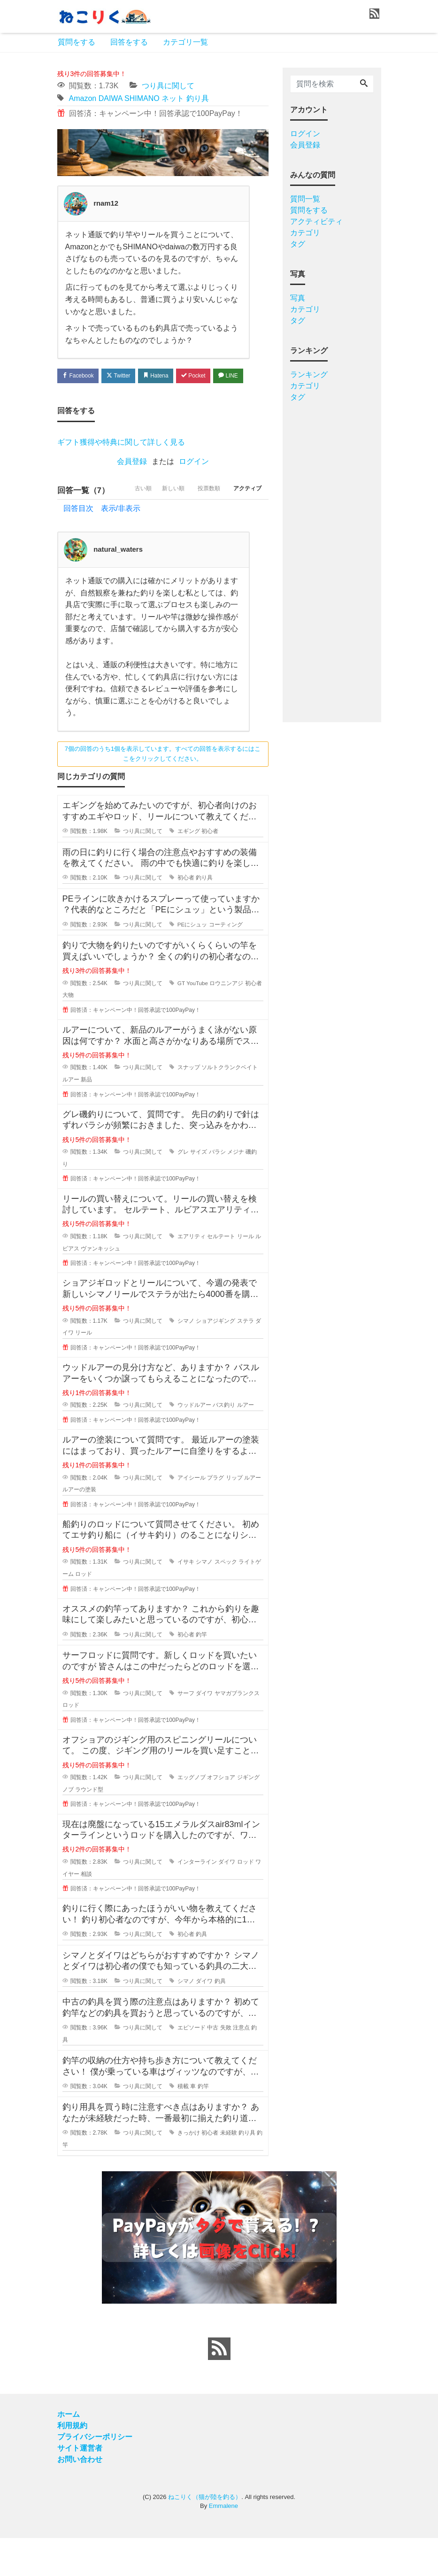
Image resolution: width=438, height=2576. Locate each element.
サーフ (185, 1731)
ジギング (248, 1815)
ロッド (83, 1612)
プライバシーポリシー (94, 2475)
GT (181, 1021)
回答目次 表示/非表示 (101, 546)
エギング (188, 869)
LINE (74, 395)
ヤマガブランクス (237, 1731)
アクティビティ (316, 221)
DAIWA (111, 98)
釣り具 (197, 98)
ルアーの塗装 (79, 1528)
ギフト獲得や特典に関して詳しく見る (121, 463)
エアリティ (191, 1275)
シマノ (185, 1359)
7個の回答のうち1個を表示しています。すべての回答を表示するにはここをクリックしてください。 (163, 792)
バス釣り (224, 1443)
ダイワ (204, 1731)
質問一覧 (305, 199)
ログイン (194, 482)
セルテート (221, 1275)
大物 (68, 1033)
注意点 (241, 2065)
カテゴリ (305, 233)
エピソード (191, 2065)
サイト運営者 (79, 2486)
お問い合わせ (79, 2497)
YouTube (197, 1021)
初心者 (209, 869)
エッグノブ (191, 1815)
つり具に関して (168, 86)
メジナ (235, 1190)
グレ (183, 1190)
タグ (297, 244)
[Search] (363, 84)
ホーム (68, 2452)
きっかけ (188, 2171)
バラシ (217, 1190)
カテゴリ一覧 (185, 42)
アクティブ (245, 528)
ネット (172, 98)
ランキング (309, 374)
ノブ (68, 1827)
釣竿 (201, 1672)
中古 (212, 2065)
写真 (297, 298)
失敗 (225, 2065)
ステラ (245, 1359)
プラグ (215, 1515)
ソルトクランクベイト (229, 1106)
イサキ (185, 1600)
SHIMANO (142, 98)
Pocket (210, 376)
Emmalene (223, 2544)
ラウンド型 (89, 1827)
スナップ (188, 1106)
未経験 (228, 2171)
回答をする (129, 42)
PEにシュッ (192, 962)
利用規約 (72, 2464)
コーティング (226, 962)
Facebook (80, 376)
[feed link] (219, 2386)
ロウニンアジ (227, 1021)
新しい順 (158, 528)
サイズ (198, 1190)
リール (245, 1275)
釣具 (201, 1972)
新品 (86, 1118)
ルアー (70, 1118)
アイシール (191, 1515)
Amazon (83, 98)
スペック (226, 1600)
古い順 (121, 528)
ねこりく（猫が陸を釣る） (204, 2534)
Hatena (168, 376)
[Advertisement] (332, 559)
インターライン (197, 1900)
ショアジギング (215, 1359)
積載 (183, 2124)
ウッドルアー (194, 1443)
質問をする (76, 42)
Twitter (126, 376)
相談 (86, 1912)
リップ (234, 1515)
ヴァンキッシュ (100, 1286)
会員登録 (132, 482)
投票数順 (200, 528)
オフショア (221, 1815)
